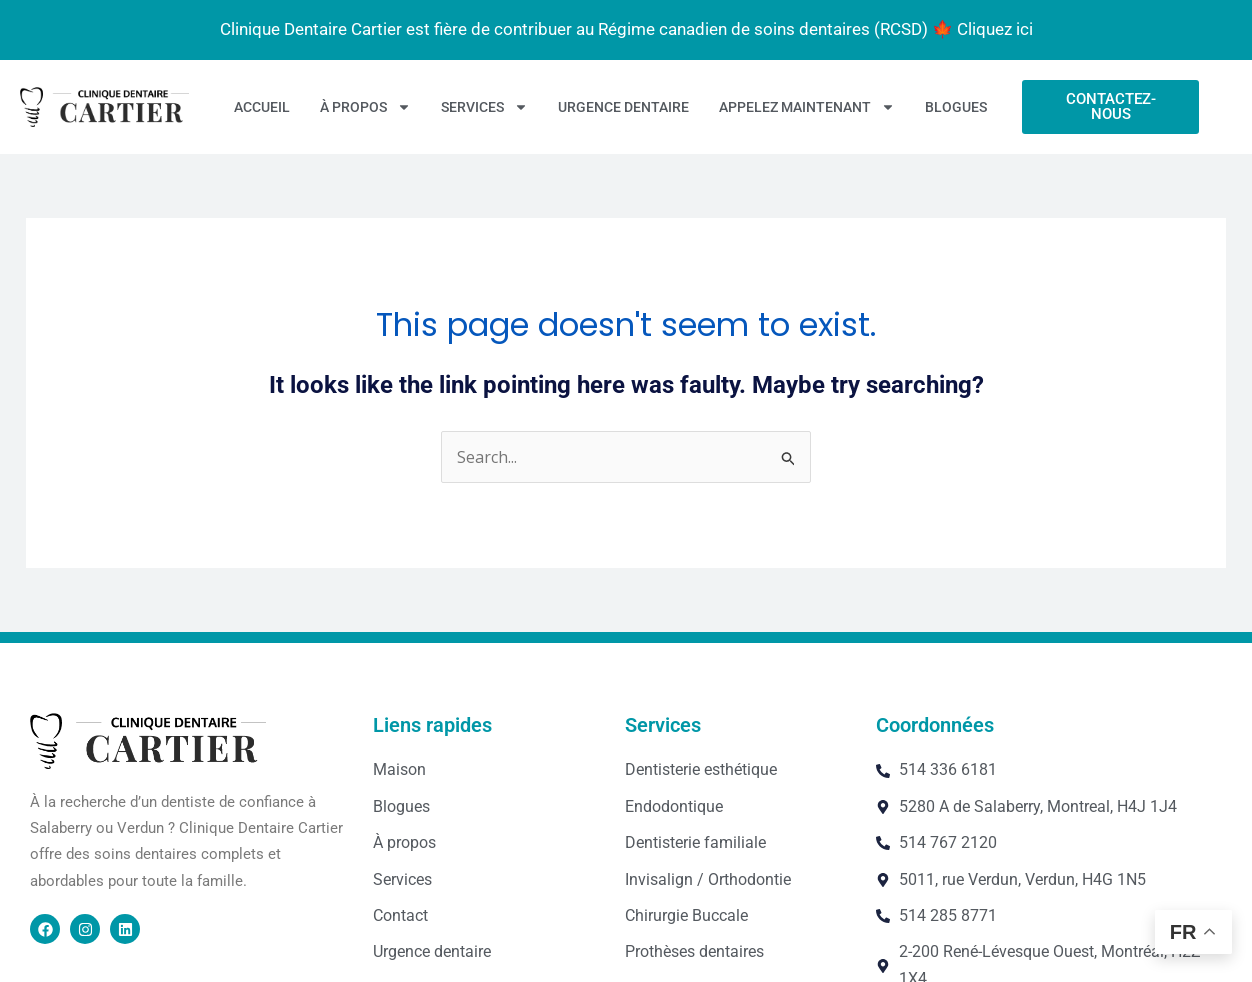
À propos (365, 107)
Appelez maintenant (807, 107)
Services (484, 107)
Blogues (956, 107)
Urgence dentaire (623, 107)
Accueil (262, 107)
